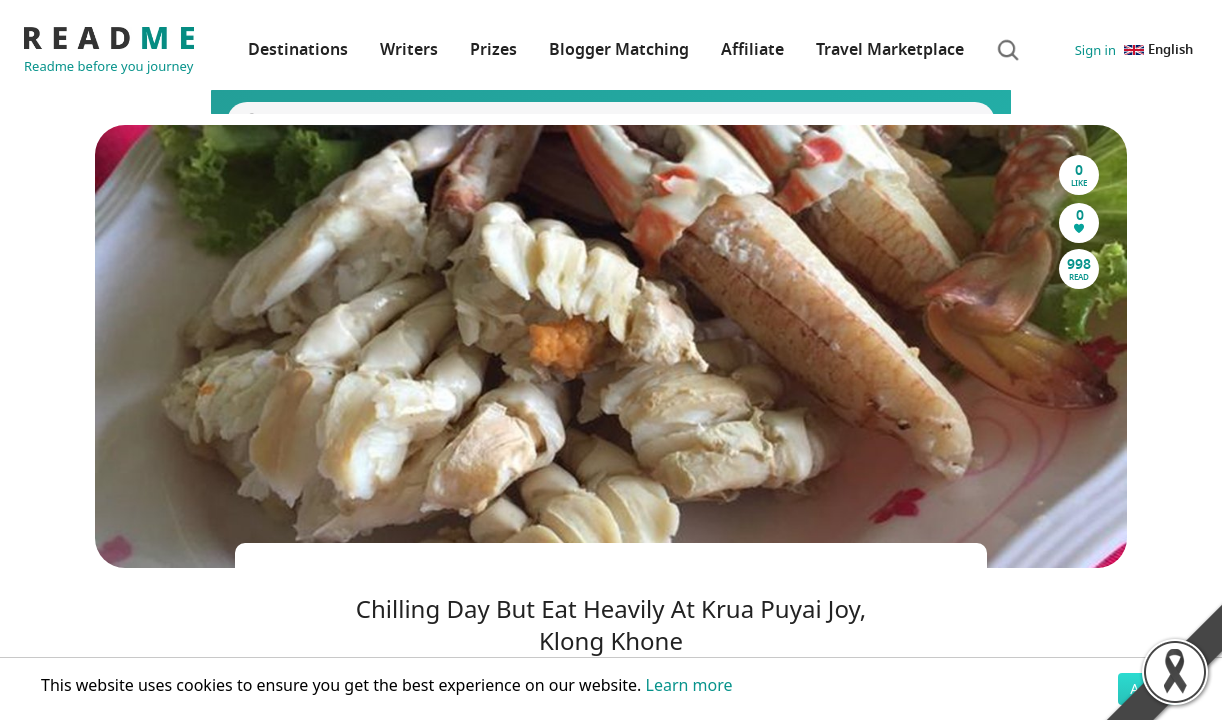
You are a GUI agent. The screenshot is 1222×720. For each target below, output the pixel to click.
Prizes (493, 50)
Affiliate (752, 50)
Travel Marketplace (890, 50)
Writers (409, 50)
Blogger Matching (619, 50)
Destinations (298, 50)
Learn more (689, 685)
